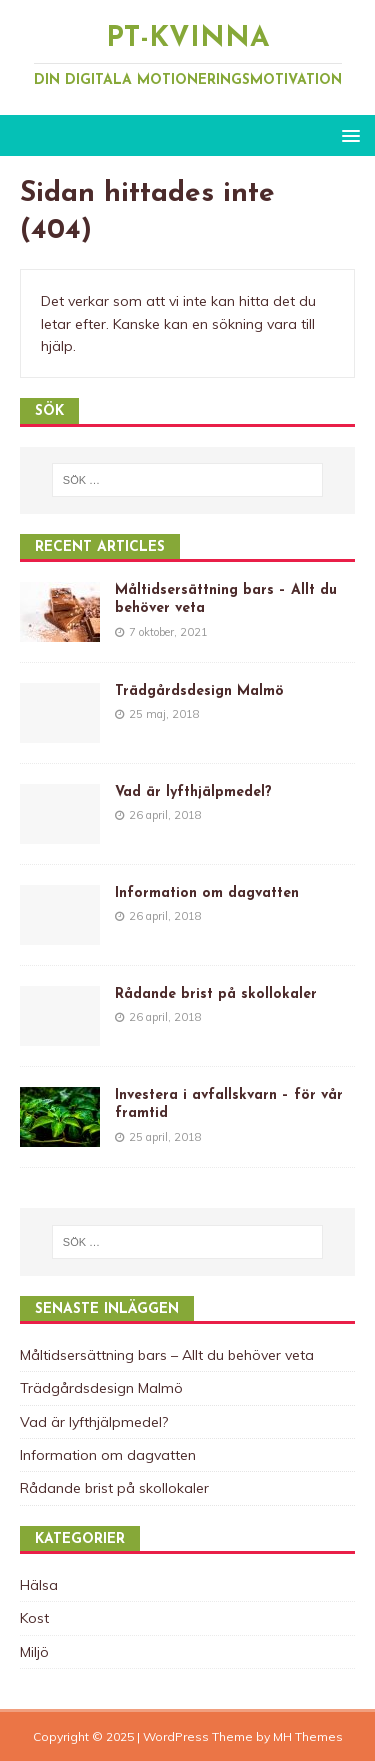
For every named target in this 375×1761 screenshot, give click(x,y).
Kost (34, 1618)
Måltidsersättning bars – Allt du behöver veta (167, 1355)
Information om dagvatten (207, 893)
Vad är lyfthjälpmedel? (193, 792)
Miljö (34, 1652)
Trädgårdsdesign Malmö (199, 691)
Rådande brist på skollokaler (216, 994)
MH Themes (308, 1736)
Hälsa (39, 1585)
